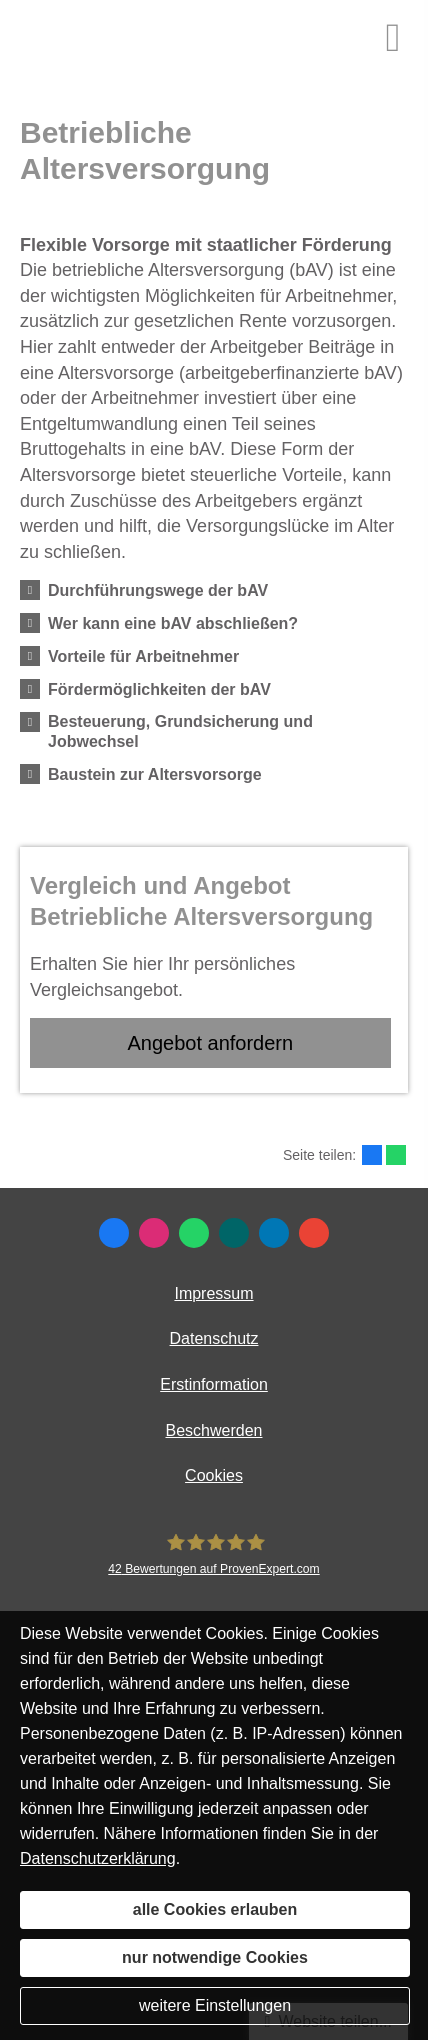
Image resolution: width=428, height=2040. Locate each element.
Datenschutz (214, 1338)
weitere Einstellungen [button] (215, 2005)
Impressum (213, 1293)
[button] (158, 590)
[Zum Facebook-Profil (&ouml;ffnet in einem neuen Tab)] (114, 1233)
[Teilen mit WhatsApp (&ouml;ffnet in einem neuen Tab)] (396, 1155)
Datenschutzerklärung (98, 1858)
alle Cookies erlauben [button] (215, 1909)
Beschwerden (214, 1430)
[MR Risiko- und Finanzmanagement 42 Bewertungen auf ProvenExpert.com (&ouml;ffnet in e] (214, 1555)
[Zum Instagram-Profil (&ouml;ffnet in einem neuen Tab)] (154, 1233)
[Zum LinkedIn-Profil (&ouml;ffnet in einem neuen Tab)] (274, 1233)
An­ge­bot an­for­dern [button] (210, 1043)
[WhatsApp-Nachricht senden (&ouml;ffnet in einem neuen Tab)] (194, 1233)
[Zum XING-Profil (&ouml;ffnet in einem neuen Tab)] (234, 1233)
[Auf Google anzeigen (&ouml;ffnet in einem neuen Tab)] (314, 1233)
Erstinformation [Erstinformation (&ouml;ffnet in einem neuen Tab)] (214, 1384)
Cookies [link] (214, 1475)
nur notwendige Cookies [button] (215, 1957)
